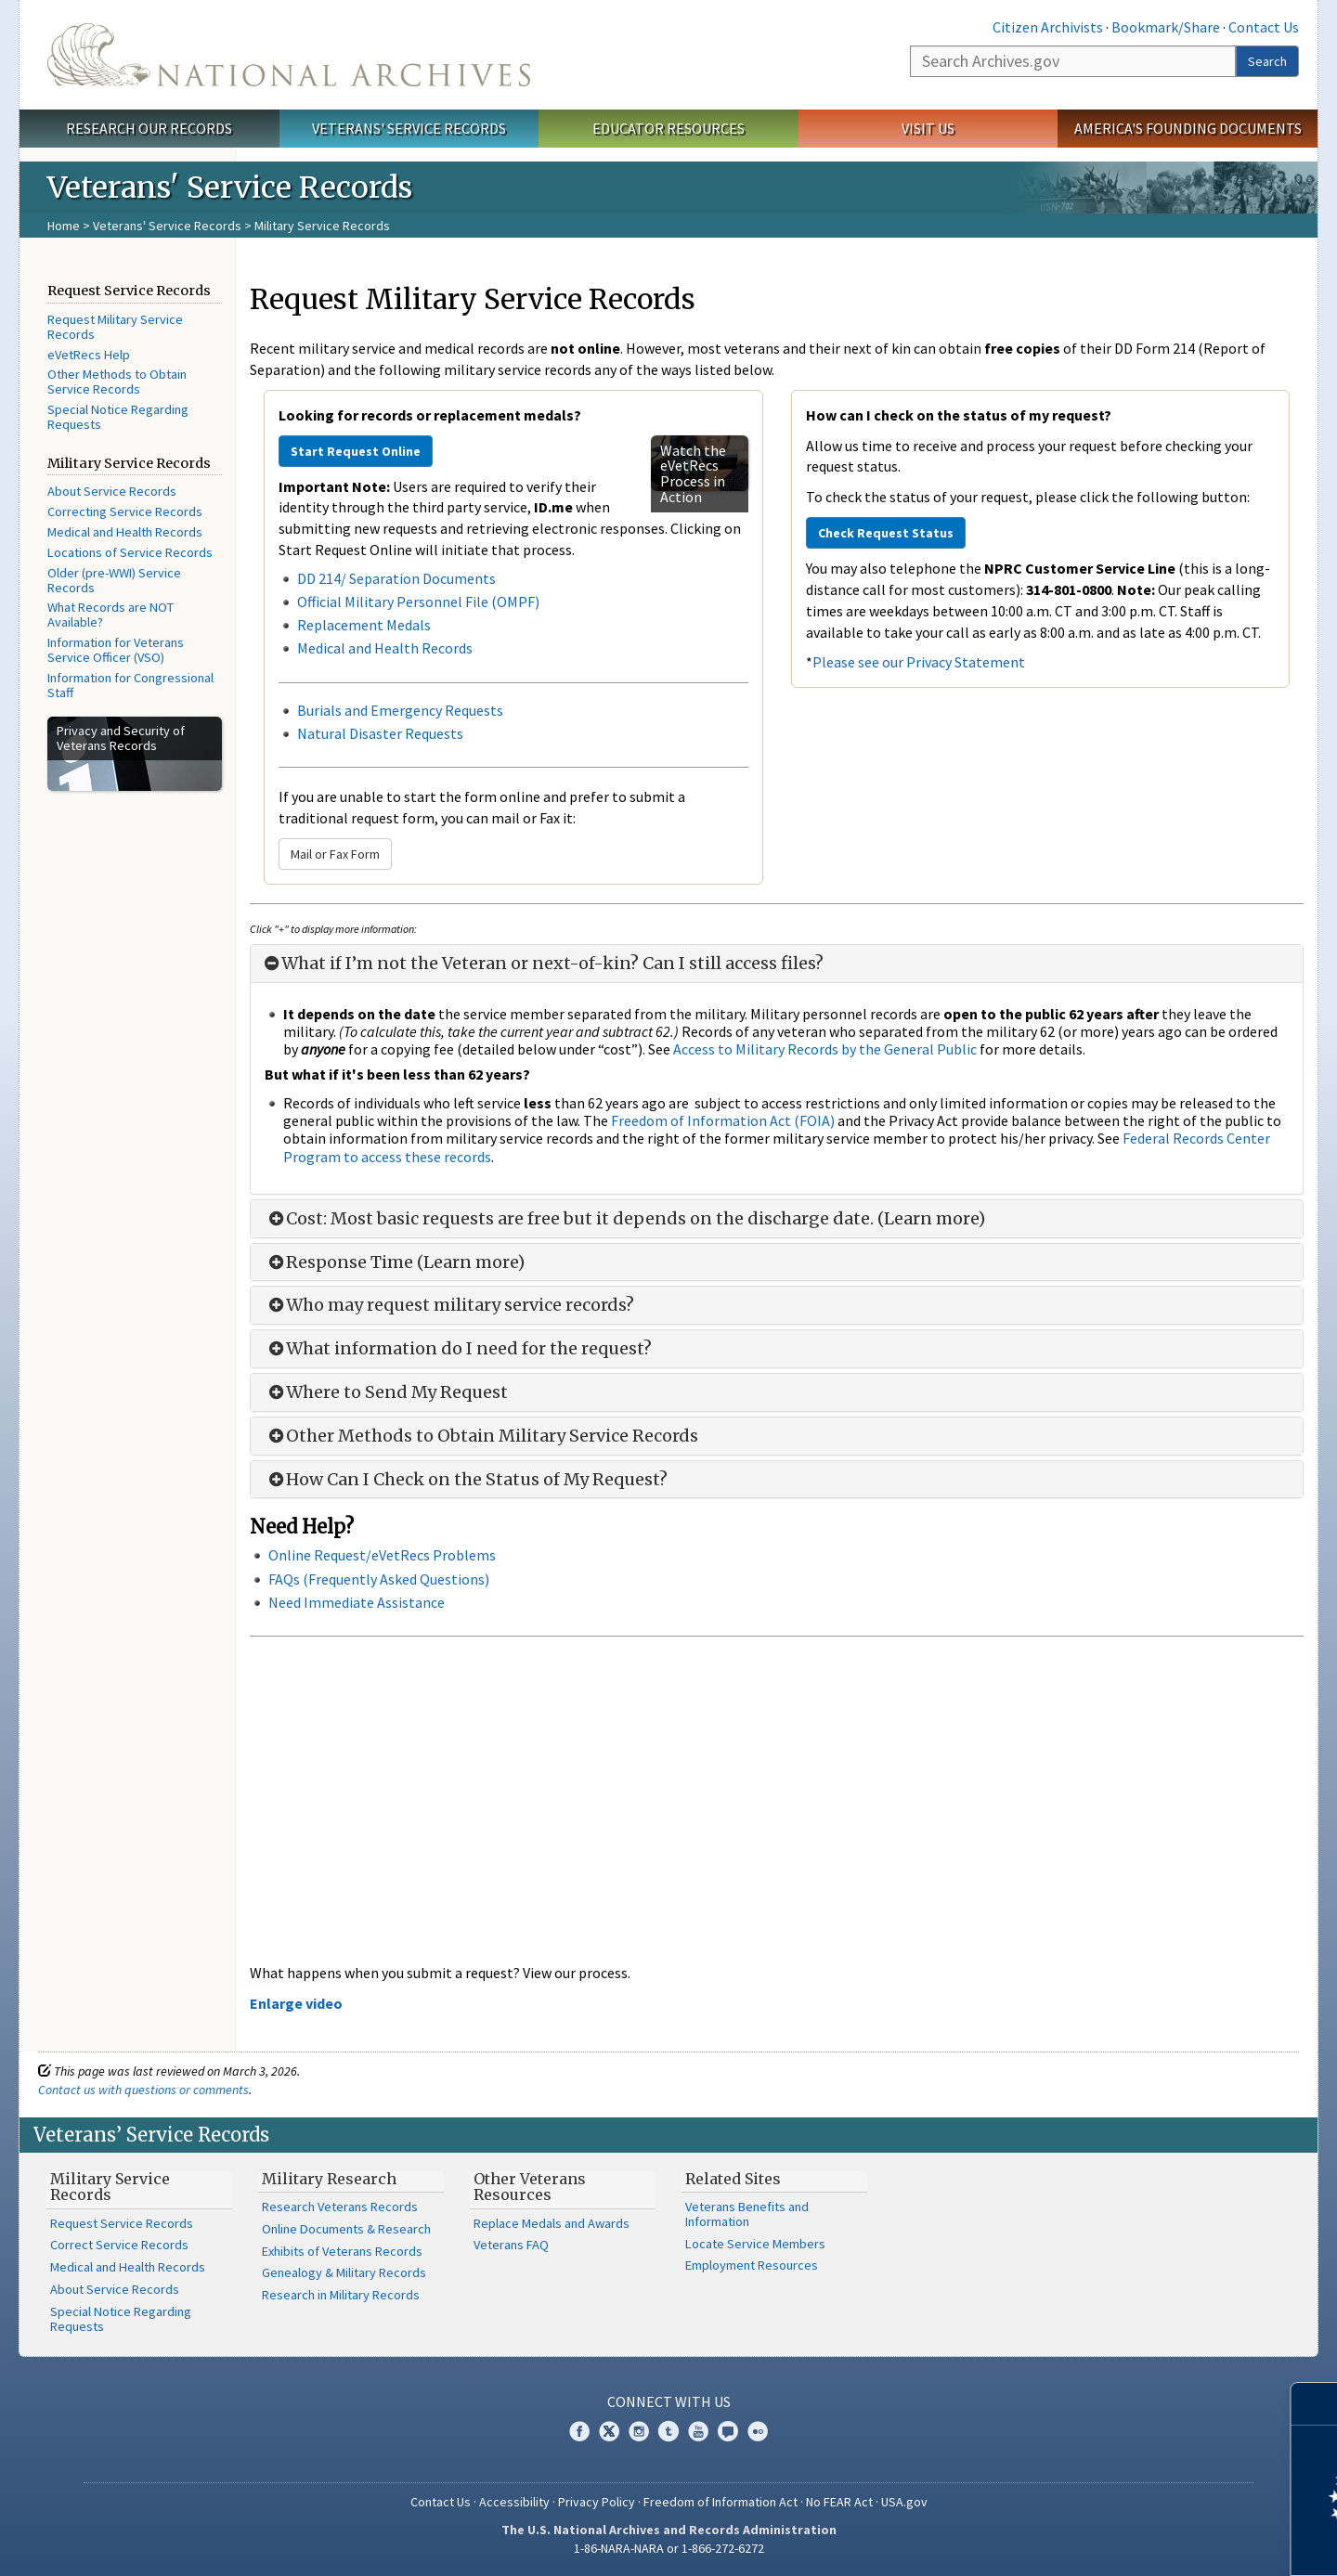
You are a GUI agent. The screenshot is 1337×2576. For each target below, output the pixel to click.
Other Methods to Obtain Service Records (117, 381)
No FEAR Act (839, 2501)
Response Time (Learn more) (395, 1262)
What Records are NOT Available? (110, 614)
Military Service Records (110, 2187)
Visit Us (928, 128)
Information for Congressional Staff (130, 685)
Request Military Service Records (115, 327)
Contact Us (1263, 27)
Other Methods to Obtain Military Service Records (481, 1436)
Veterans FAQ (511, 2244)
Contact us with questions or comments (143, 2089)
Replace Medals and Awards (552, 2223)
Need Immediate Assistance (356, 1602)
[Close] (1315, 2403)
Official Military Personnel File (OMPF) (419, 601)
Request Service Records (121, 2223)
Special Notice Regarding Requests (117, 417)
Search (1267, 61)
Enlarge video (296, 2003)
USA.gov (904, 2501)
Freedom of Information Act (720, 2501)
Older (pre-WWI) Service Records (114, 580)
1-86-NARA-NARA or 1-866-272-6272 (669, 2548)
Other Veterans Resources (530, 2187)
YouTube (698, 2431)
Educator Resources (668, 128)
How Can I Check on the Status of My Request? (466, 1479)
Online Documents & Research (346, 2228)
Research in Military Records (341, 2294)
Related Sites (733, 2178)
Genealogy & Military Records (344, 2272)
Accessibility (514, 2501)
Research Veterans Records (340, 2206)
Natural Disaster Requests (380, 733)
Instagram (639, 2431)
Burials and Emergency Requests (400, 710)
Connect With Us (669, 2401)
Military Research (329, 2178)
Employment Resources (751, 2265)
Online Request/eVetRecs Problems (382, 1555)
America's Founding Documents (1188, 128)
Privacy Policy (596, 2501)
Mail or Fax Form (335, 854)
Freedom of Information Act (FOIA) (723, 1120)
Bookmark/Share (1165, 27)
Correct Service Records (119, 2244)
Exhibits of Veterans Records (342, 2251)
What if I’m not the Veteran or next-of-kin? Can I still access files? (544, 963)
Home (63, 225)
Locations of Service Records (130, 552)
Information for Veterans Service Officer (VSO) (115, 650)
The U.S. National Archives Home (288, 54)
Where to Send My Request (386, 1392)
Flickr (757, 2431)
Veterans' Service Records (409, 128)
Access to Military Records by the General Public (825, 1049)
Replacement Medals (364, 624)
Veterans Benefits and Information (747, 2214)
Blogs (728, 2431)
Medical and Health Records (124, 532)
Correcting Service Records (124, 511)
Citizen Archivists (1048, 27)
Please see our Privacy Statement (918, 662)
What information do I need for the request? (458, 1349)
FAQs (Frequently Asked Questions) (378, 1579)
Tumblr (668, 2431)
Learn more (1171, 2542)
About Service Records (111, 491)
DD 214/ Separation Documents (396, 578)
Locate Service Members (755, 2243)
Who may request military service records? (449, 1305)
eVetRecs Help (88, 354)
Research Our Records (149, 128)
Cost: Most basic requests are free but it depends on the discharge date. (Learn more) (625, 1219)
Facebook (579, 2431)
